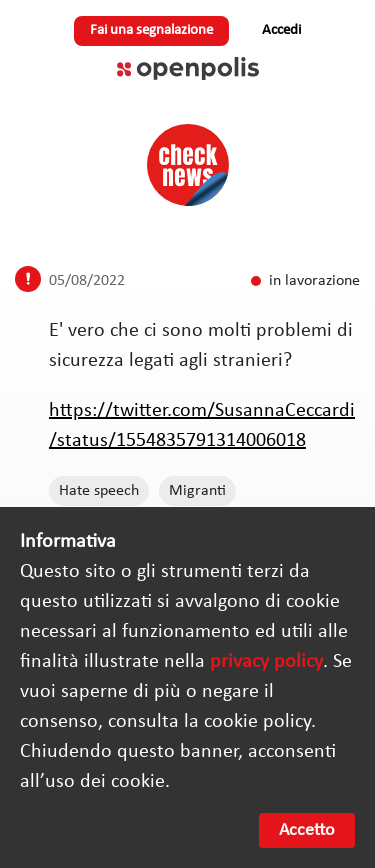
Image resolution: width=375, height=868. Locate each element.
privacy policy (266, 662)
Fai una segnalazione (151, 30)
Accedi (281, 30)
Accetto (307, 830)
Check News (188, 165)
